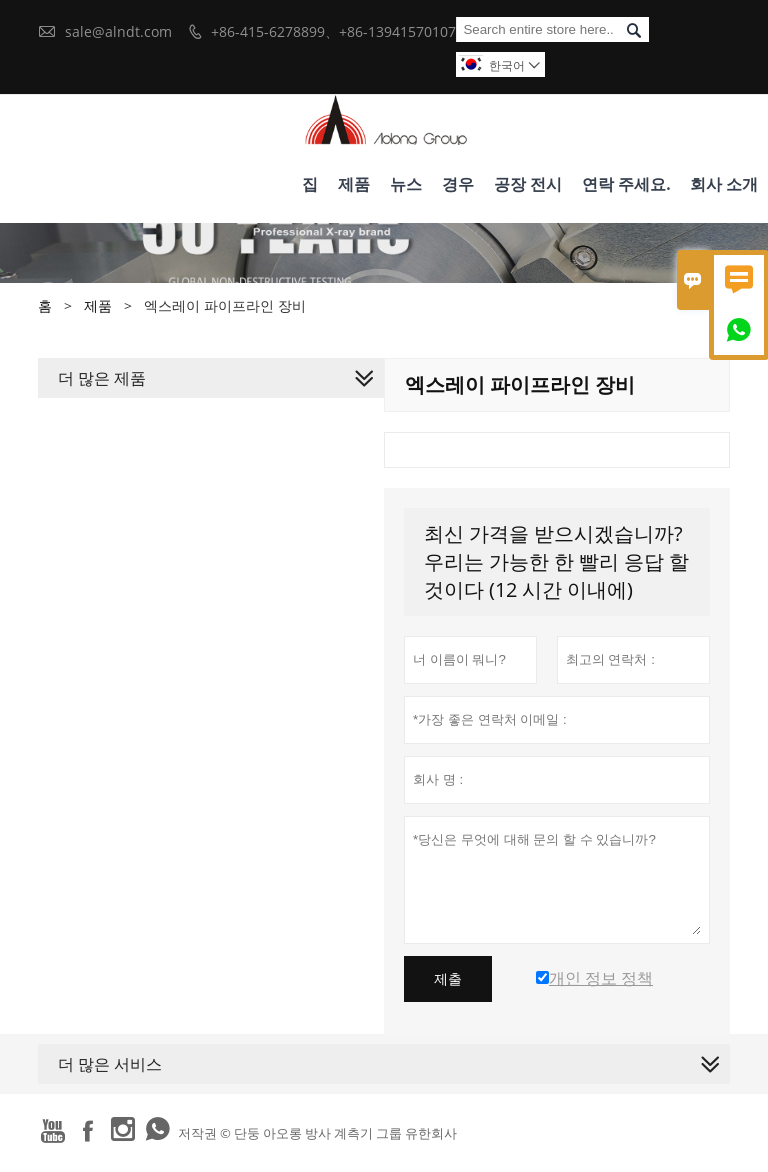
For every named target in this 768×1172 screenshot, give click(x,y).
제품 (354, 184)
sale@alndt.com (118, 31)
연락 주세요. (626, 184)
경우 (458, 184)
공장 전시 (528, 184)
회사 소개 (724, 184)
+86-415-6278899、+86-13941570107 (333, 31)
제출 (448, 979)
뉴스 (406, 184)
